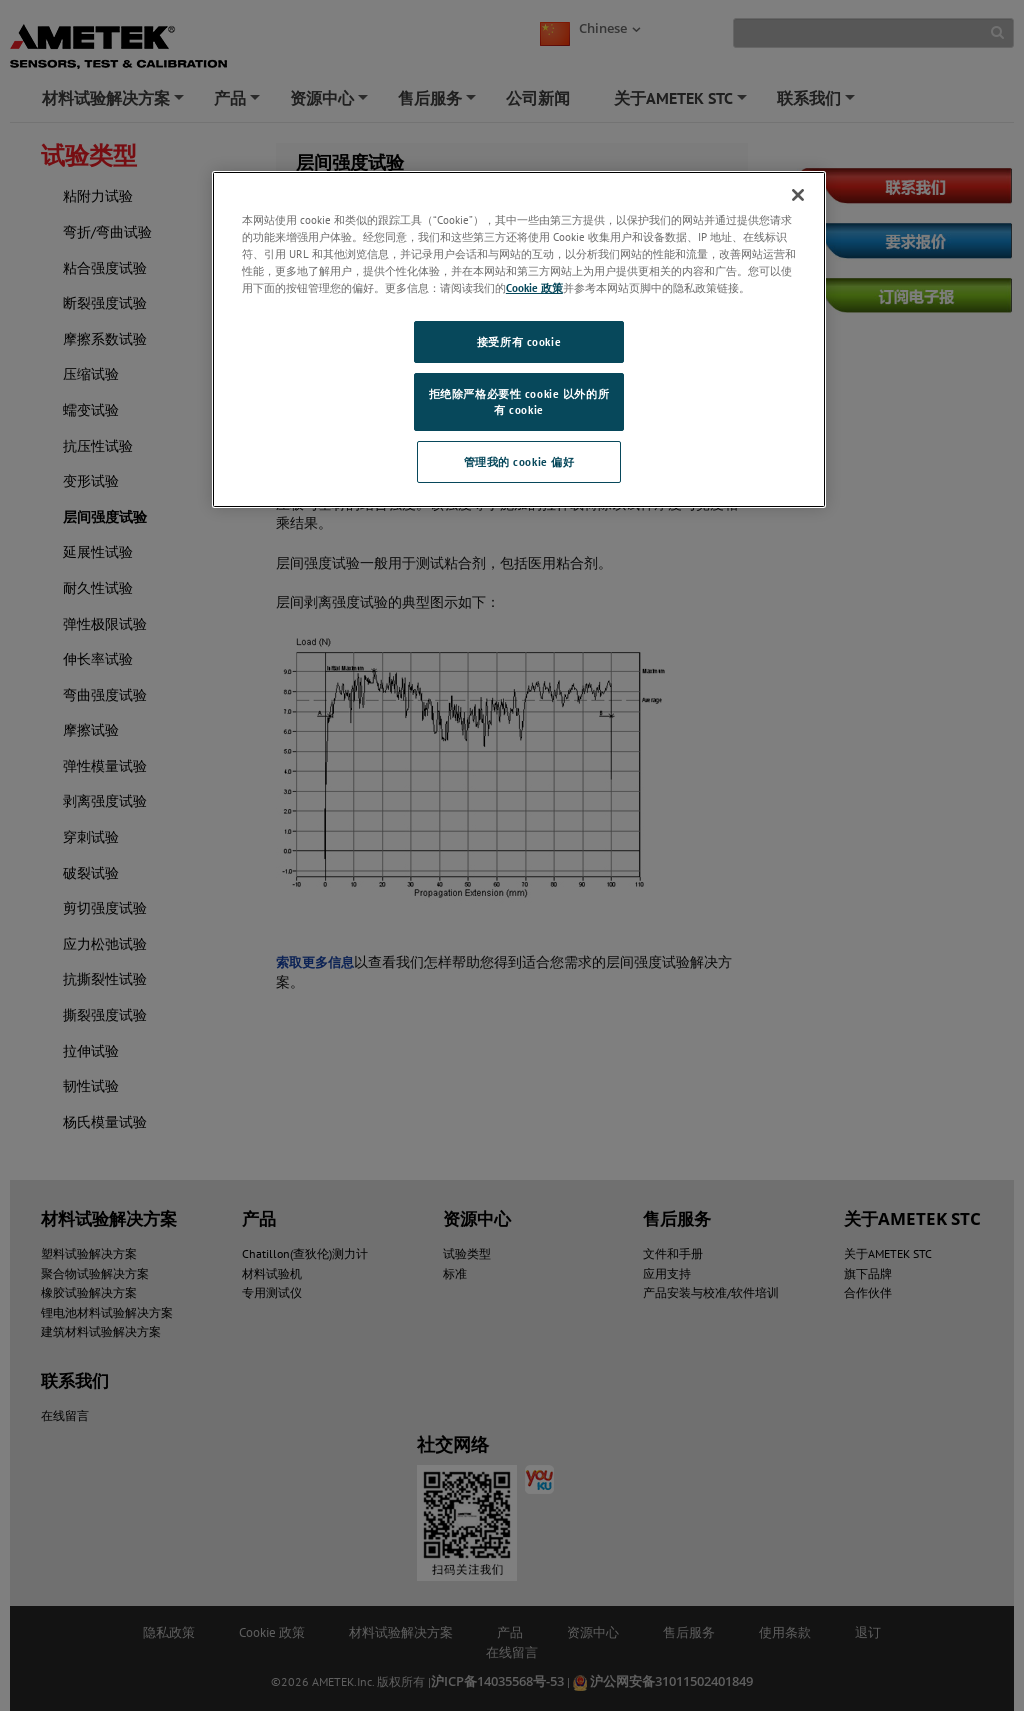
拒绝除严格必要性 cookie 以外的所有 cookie (519, 401)
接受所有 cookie (519, 341)
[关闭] (798, 195)
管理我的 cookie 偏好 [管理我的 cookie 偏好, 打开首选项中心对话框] (519, 461)
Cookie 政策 (534, 287)
